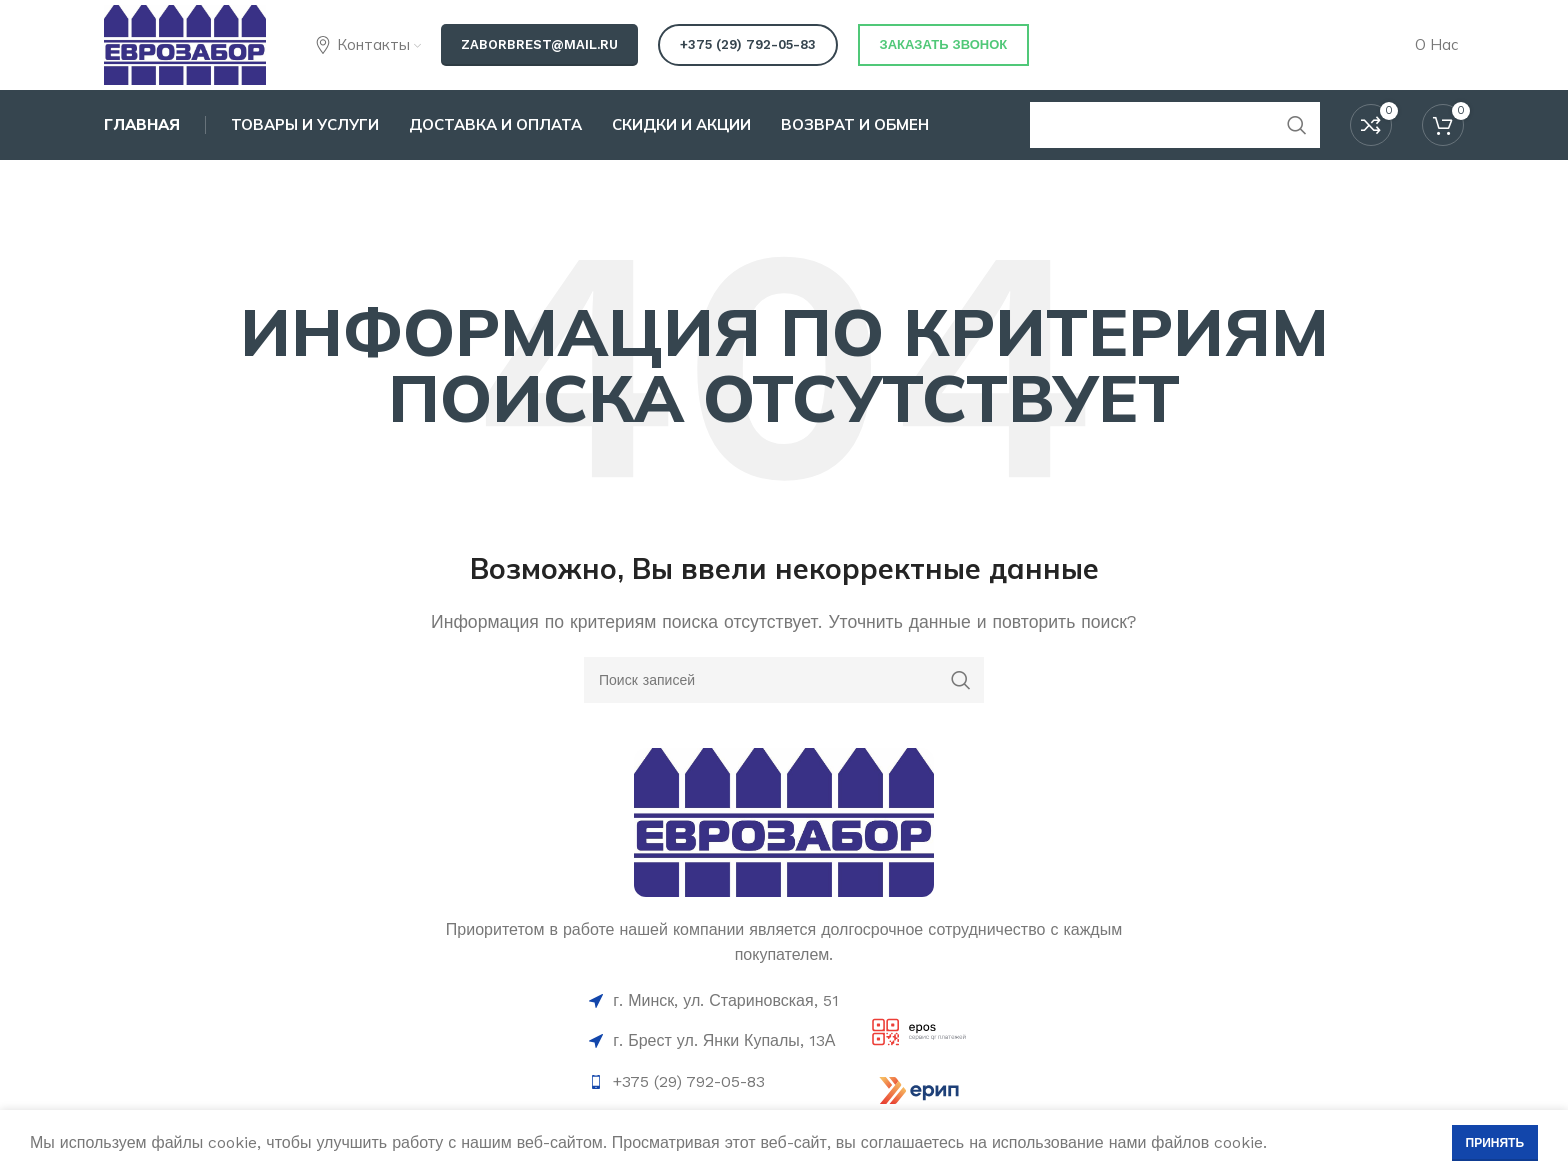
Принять (1495, 1143)
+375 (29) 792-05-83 (748, 44)
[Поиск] (784, 680)
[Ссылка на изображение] (784, 820)
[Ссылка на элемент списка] (713, 1082)
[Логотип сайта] (185, 43)
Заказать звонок (944, 44)
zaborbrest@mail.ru (539, 44)
